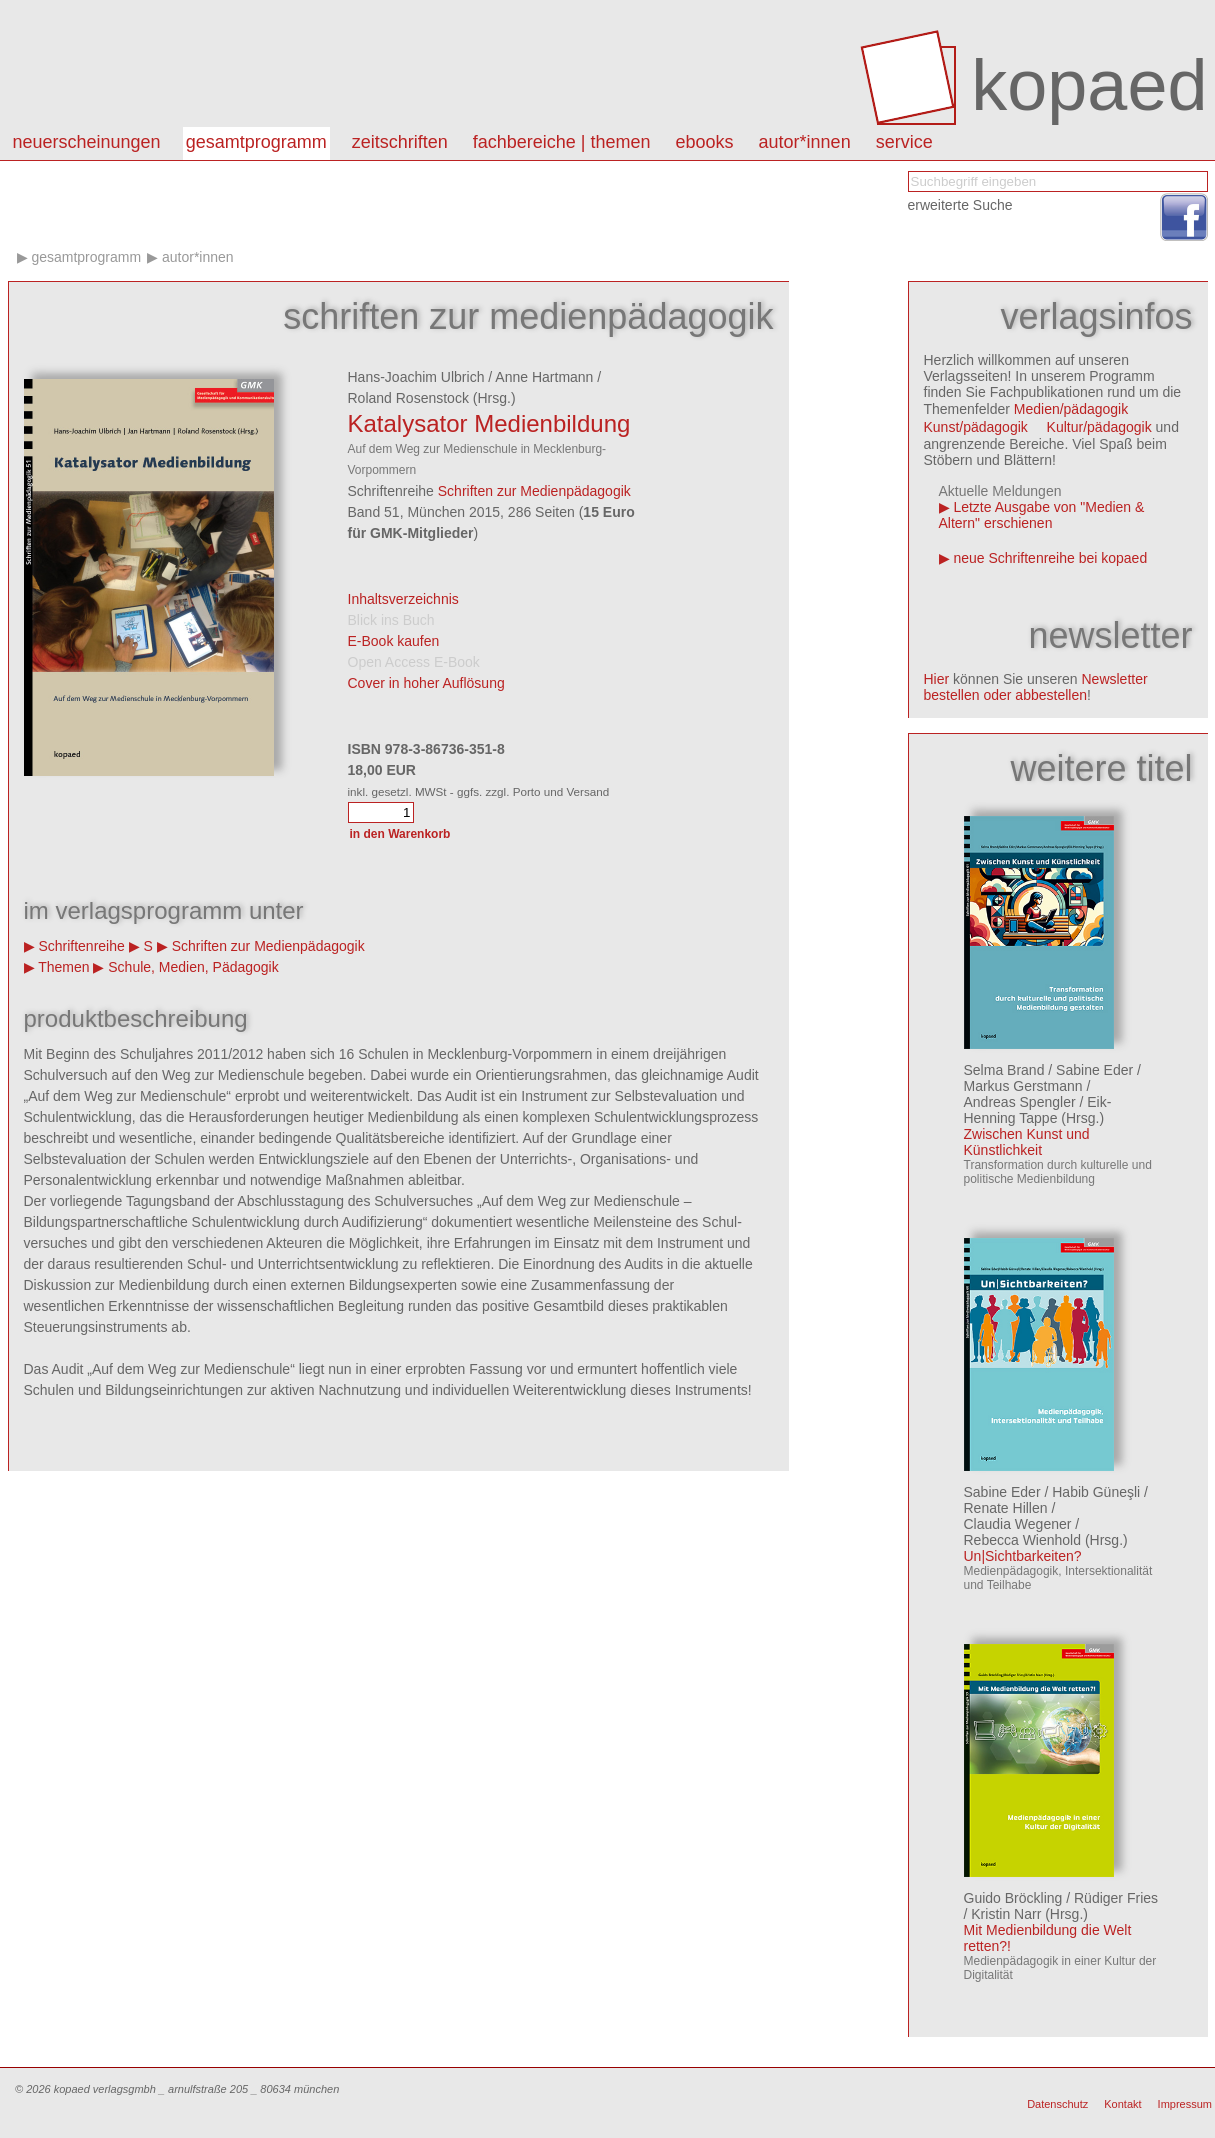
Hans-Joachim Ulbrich (416, 377)
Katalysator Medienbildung (489, 423)
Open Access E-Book (414, 662)
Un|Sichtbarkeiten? (1023, 1556)
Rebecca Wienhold (1023, 1540)
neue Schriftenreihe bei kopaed (1050, 558)
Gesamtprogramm (256, 142)
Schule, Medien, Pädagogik (193, 967)
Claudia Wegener (1018, 1524)
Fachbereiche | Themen (562, 142)
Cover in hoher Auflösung (426, 683)
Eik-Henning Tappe (1038, 1110)
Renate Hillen (1006, 1508)
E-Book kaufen (394, 641)
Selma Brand (1004, 1070)
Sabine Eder (1094, 1070)
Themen (63, 967)
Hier (937, 679)
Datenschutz (1057, 2104)
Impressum (1185, 2104)
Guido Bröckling (1013, 1898)
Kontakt (1122, 2104)
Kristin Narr (1006, 1914)
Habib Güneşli (1096, 1492)
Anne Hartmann (544, 377)
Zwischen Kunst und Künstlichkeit (1027, 1142)
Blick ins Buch (391, 620)
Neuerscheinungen (87, 142)
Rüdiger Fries (1116, 1898)
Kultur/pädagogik (1099, 427)
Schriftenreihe (81, 946)
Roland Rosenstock (408, 398)
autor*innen (805, 142)
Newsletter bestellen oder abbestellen (1036, 687)
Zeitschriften (400, 142)
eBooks (705, 142)
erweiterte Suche (960, 205)
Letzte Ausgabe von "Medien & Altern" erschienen (1042, 515)
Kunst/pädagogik (976, 427)
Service (904, 142)
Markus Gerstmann (1023, 1086)
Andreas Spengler (1020, 1102)
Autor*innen (198, 257)
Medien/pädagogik (1071, 409)
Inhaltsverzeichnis (403, 599)
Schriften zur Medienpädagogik (534, 491)
